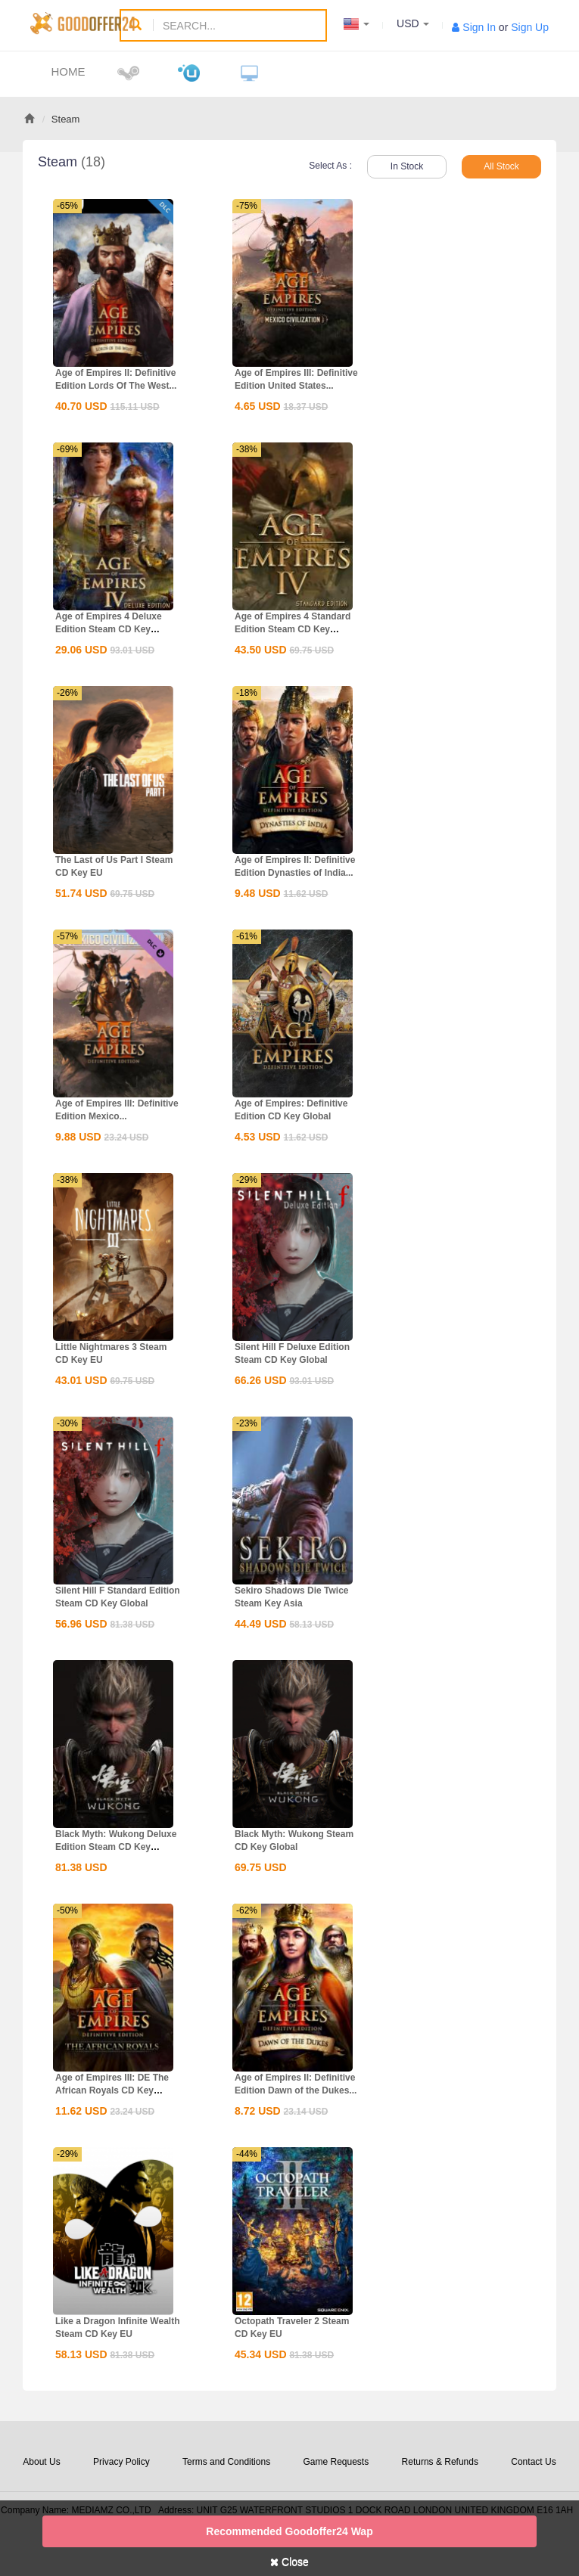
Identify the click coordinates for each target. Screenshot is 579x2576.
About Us (41, 2462)
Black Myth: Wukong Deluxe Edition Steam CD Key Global (115, 1847)
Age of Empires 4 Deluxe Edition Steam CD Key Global (108, 629)
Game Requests (336, 2462)
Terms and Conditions (226, 2462)
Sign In (479, 27)
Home (68, 71)
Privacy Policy (121, 2462)
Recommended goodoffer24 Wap (289, 2531)
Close (289, 2562)
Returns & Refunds (440, 2462)
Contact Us (533, 2462)
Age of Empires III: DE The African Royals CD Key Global (112, 2090)
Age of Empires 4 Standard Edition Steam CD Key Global (292, 629)
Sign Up (530, 27)
